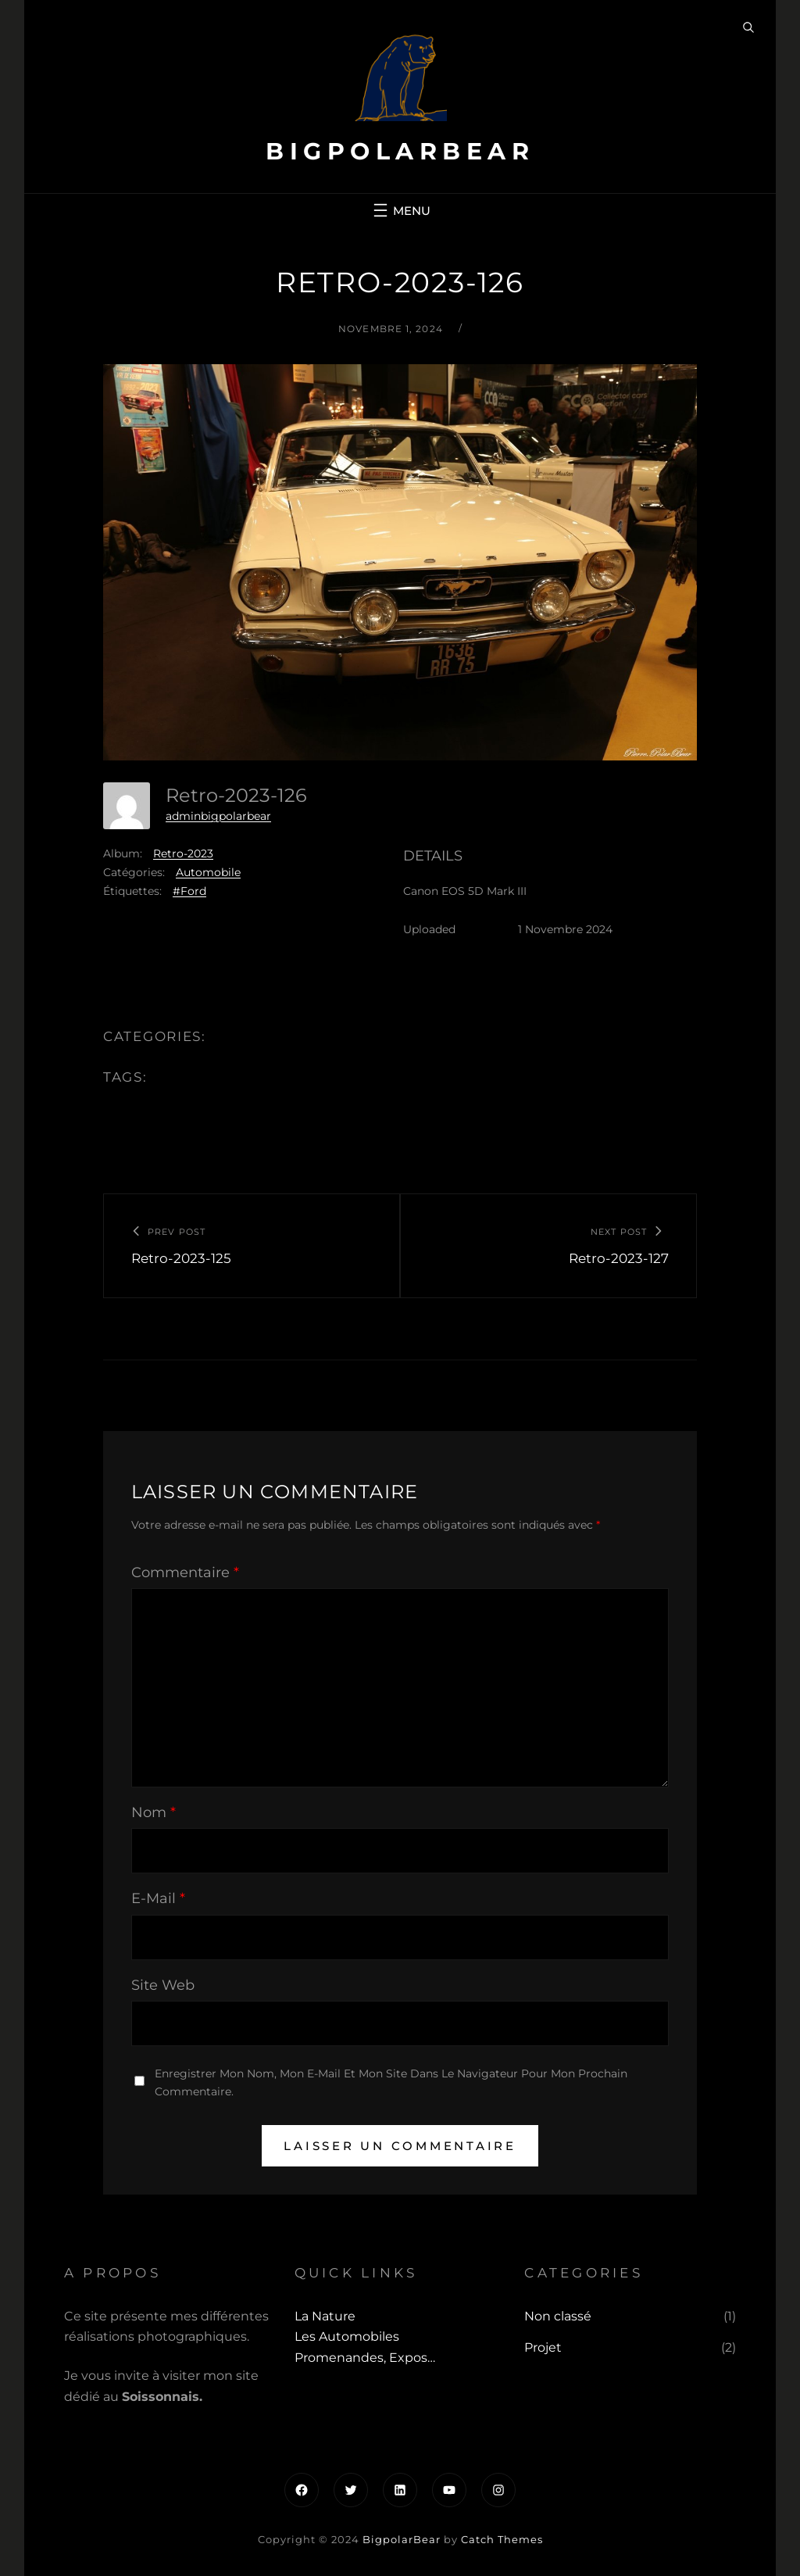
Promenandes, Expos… (365, 2357)
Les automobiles (347, 2336)
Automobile (208, 872)
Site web (163, 1985)
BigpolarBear (400, 151)
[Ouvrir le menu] (400, 210)
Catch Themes (502, 2539)
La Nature (325, 2316)
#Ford (189, 891)
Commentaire (185, 1572)
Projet (543, 2347)
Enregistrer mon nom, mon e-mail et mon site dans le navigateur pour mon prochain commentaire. (391, 2082)
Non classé (557, 2316)
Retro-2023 (183, 853)
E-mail (158, 1898)
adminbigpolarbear (218, 816)
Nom (153, 1812)
